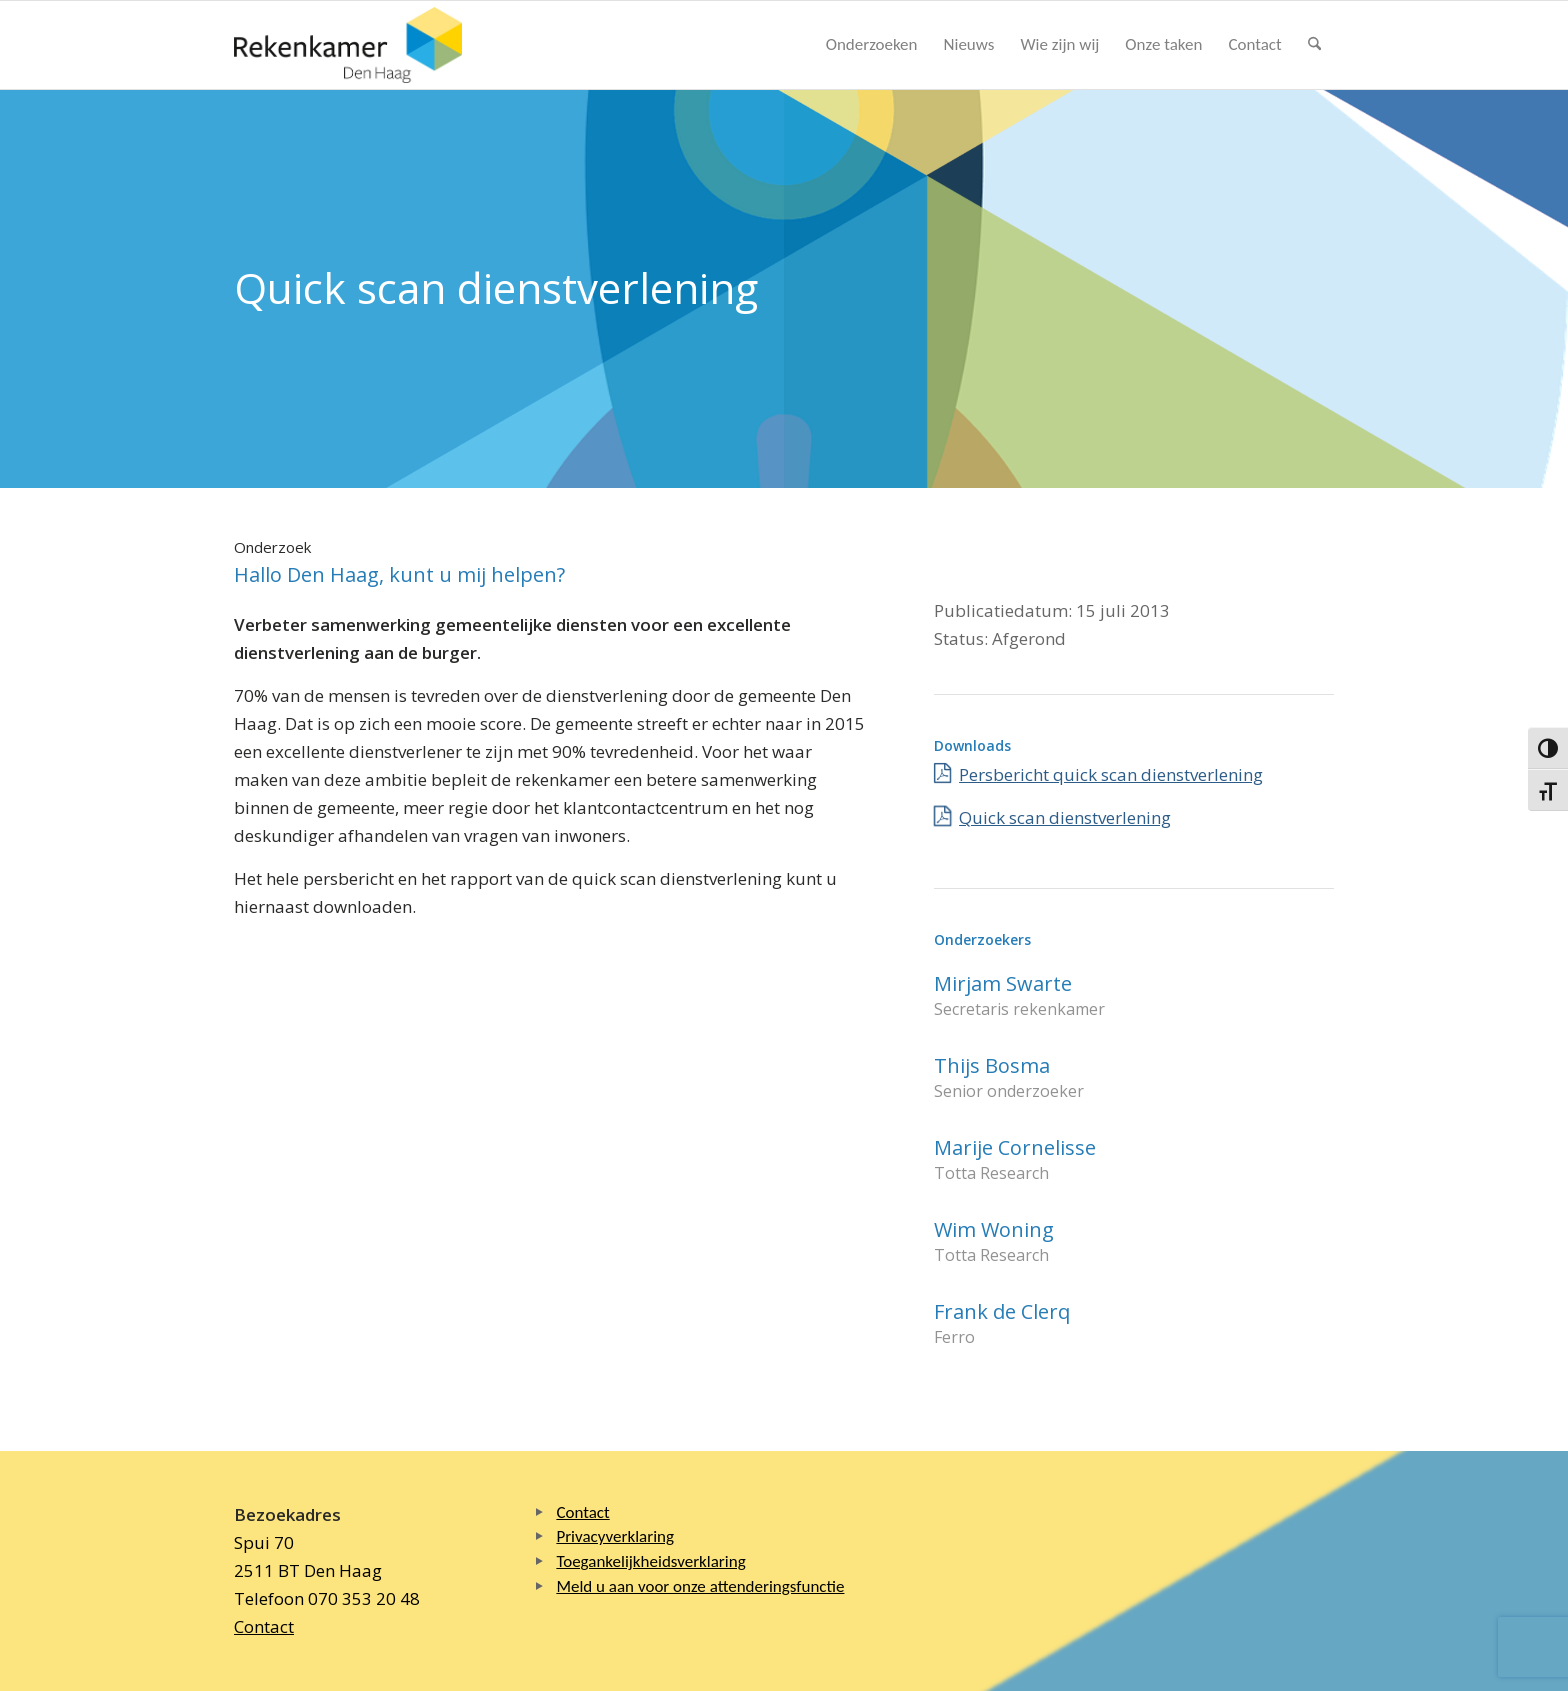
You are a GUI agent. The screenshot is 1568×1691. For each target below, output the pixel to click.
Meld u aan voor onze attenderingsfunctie (700, 1586)
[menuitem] (872, 45)
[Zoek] (1314, 45)
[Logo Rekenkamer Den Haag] (348, 45)
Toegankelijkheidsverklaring (650, 1561)
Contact (264, 1626)
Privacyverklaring (615, 1536)
